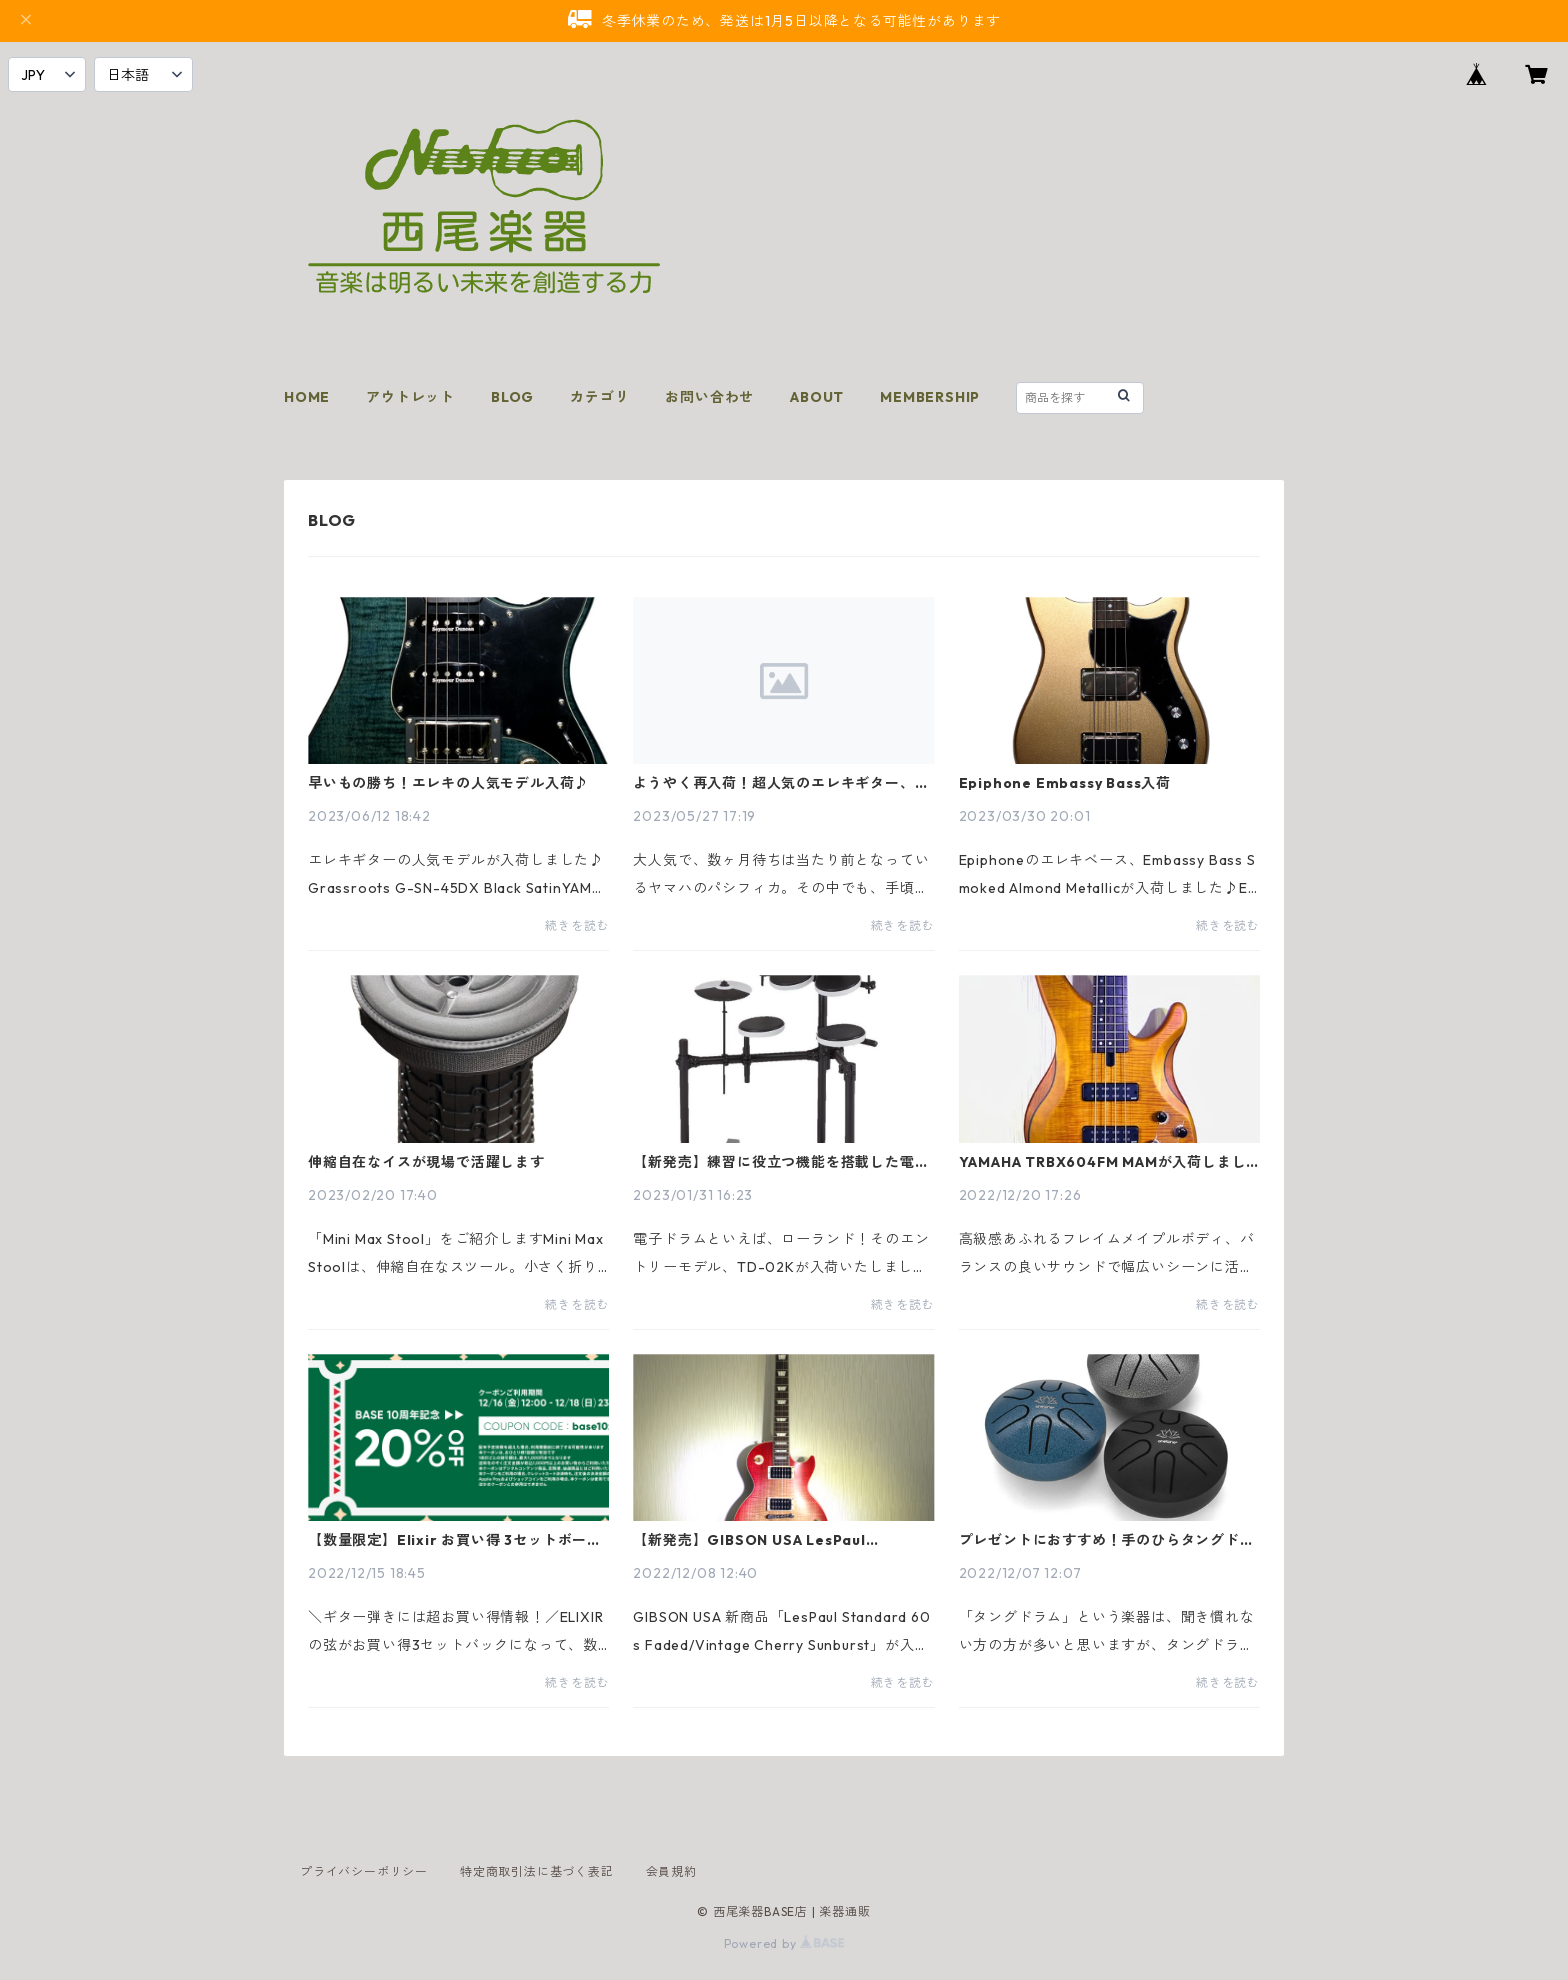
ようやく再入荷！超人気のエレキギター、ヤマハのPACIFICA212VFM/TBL (781, 783)
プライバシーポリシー (364, 1871)
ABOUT (817, 397)
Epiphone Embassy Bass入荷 (1065, 783)
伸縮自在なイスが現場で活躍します (426, 1162)
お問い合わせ (709, 397)
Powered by (784, 1943)
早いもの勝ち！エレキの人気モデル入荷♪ (448, 783)
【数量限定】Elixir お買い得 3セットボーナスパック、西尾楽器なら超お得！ (455, 1540)
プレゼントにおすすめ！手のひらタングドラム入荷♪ (1107, 1540)
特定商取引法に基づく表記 (537, 1871)
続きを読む (577, 925)
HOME (307, 397)
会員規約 (671, 1871)
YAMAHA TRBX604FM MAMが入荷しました (1103, 1162)
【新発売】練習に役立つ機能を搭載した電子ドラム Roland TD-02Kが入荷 (781, 1162)
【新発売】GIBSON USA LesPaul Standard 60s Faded (749, 1540)
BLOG (512, 397)
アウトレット (410, 397)
